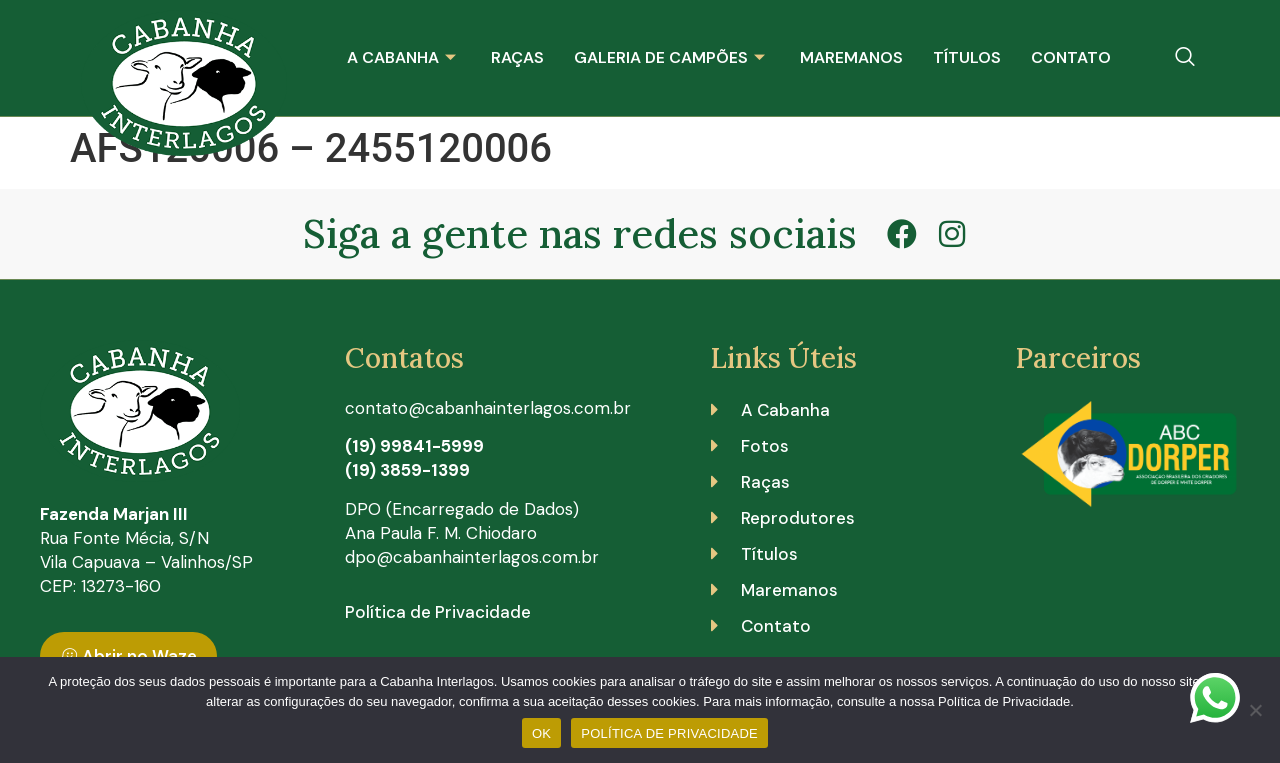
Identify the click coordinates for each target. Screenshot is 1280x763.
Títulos (967, 57)
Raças (517, 57)
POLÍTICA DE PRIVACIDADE (669, 733)
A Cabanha (404, 57)
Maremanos (851, 57)
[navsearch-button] (1185, 58)
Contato (1071, 57)
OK (541, 733)
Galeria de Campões (672, 57)
